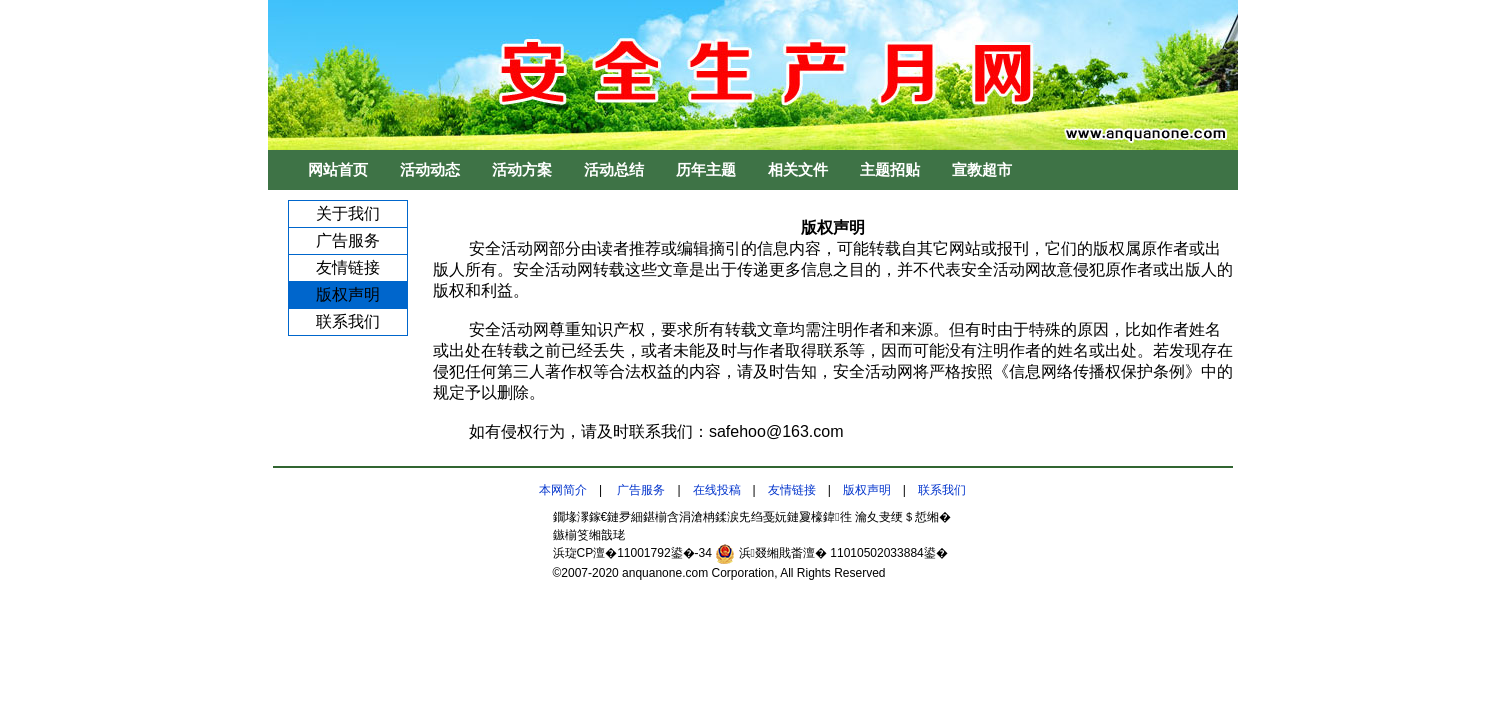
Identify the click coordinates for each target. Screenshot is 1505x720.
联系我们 (348, 321)
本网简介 (563, 490)
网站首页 (338, 169)
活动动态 (430, 169)
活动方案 (522, 169)
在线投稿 (717, 490)
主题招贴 (890, 169)
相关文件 (798, 169)
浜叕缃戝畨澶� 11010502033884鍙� (831, 553)
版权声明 (348, 294)
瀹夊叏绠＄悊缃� (903, 517)
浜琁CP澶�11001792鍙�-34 (634, 553)
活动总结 (614, 169)
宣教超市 (982, 169)
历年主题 (706, 169)
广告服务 (348, 240)
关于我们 (348, 213)
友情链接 (348, 267)
